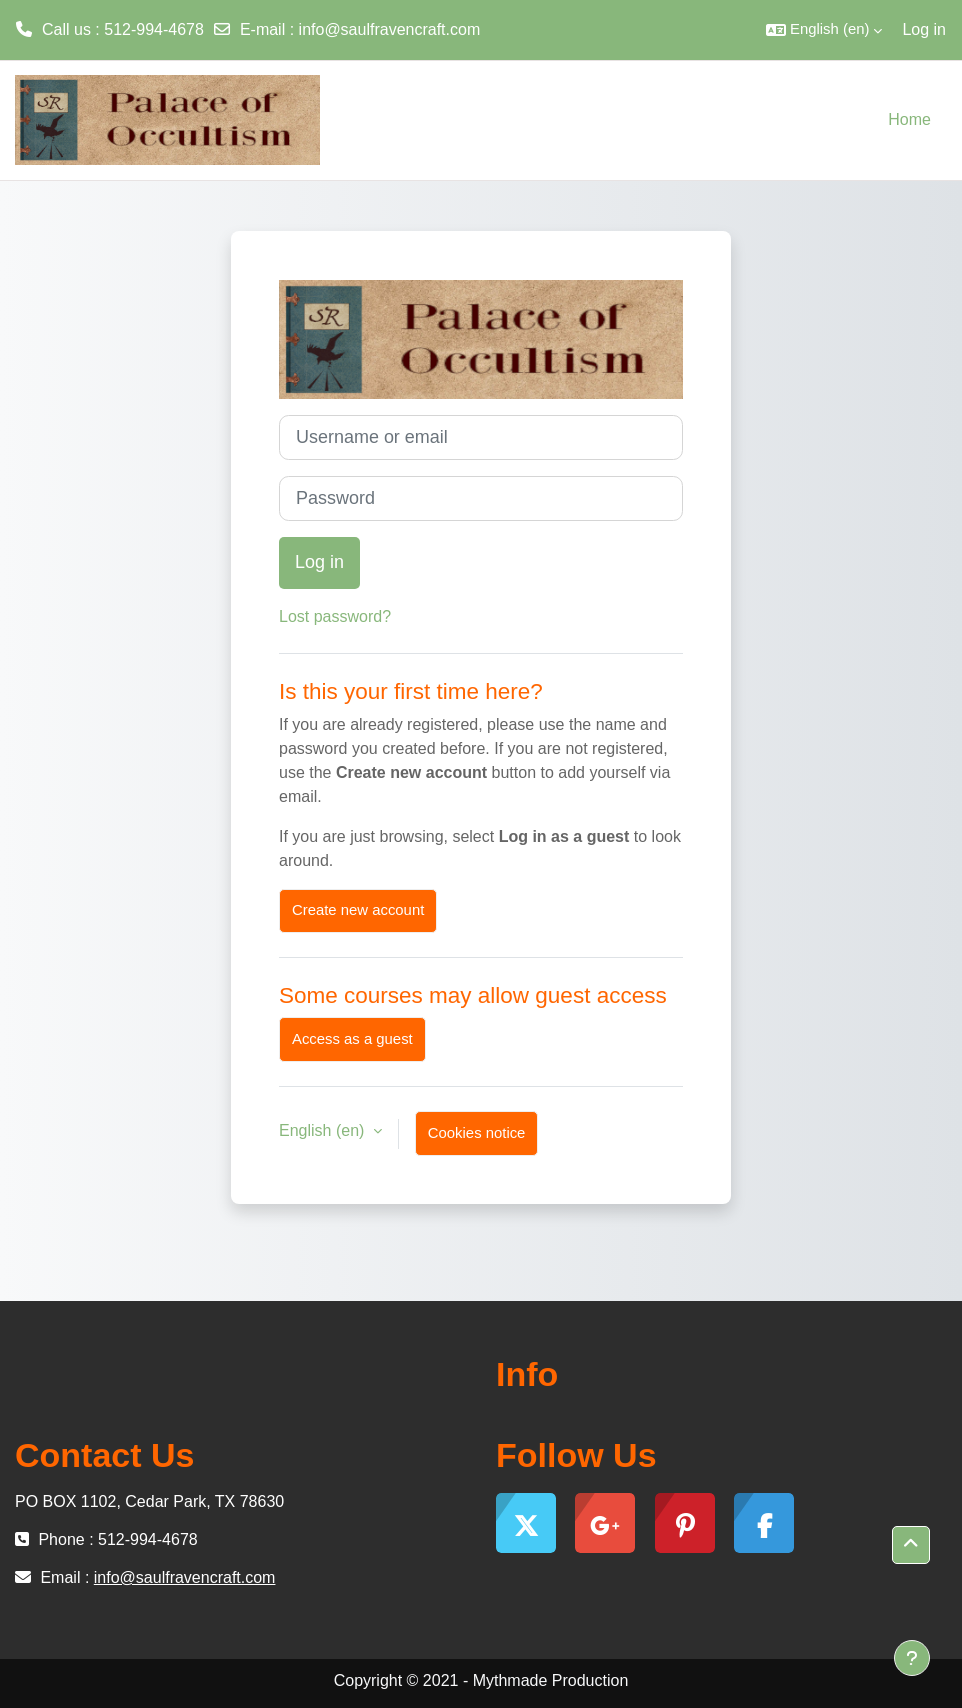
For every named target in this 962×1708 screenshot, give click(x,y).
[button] (824, 30)
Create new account (358, 910)
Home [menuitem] (909, 119)
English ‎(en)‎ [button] (324, 1130)
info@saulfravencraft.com (390, 29)
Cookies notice (477, 1133)
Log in (924, 29)
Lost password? (335, 616)
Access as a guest (352, 1039)
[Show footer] (912, 1658)
